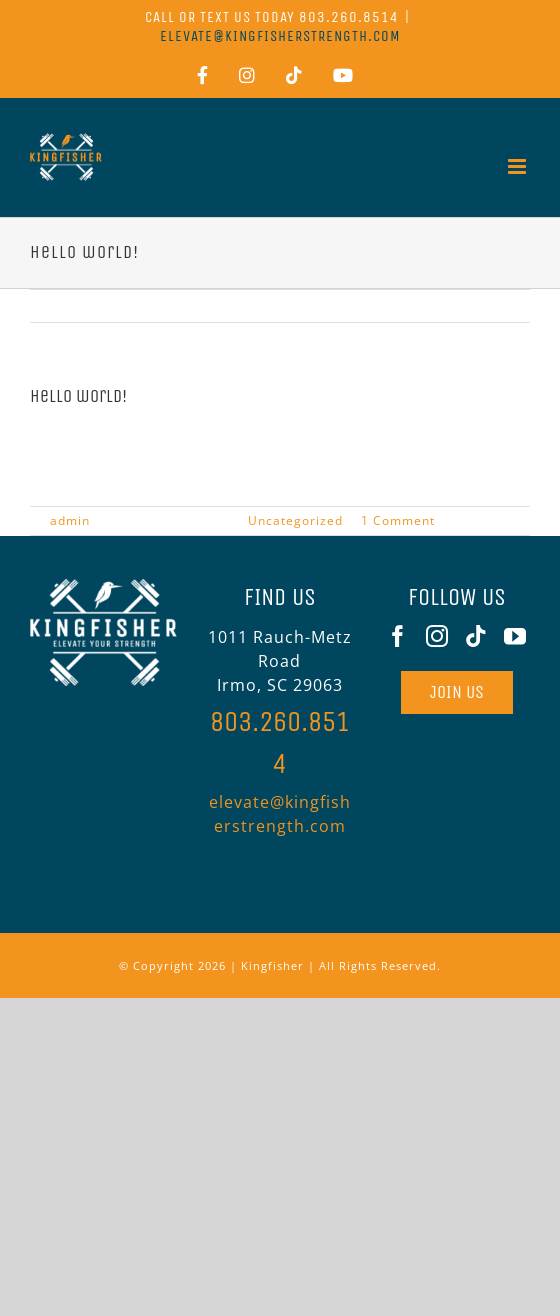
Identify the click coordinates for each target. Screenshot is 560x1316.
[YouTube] (515, 636)
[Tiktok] (476, 636)
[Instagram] (437, 636)
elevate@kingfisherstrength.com (280, 36)
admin (70, 520)
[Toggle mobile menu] (519, 166)
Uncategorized (295, 520)
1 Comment (398, 520)
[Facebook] (398, 636)
